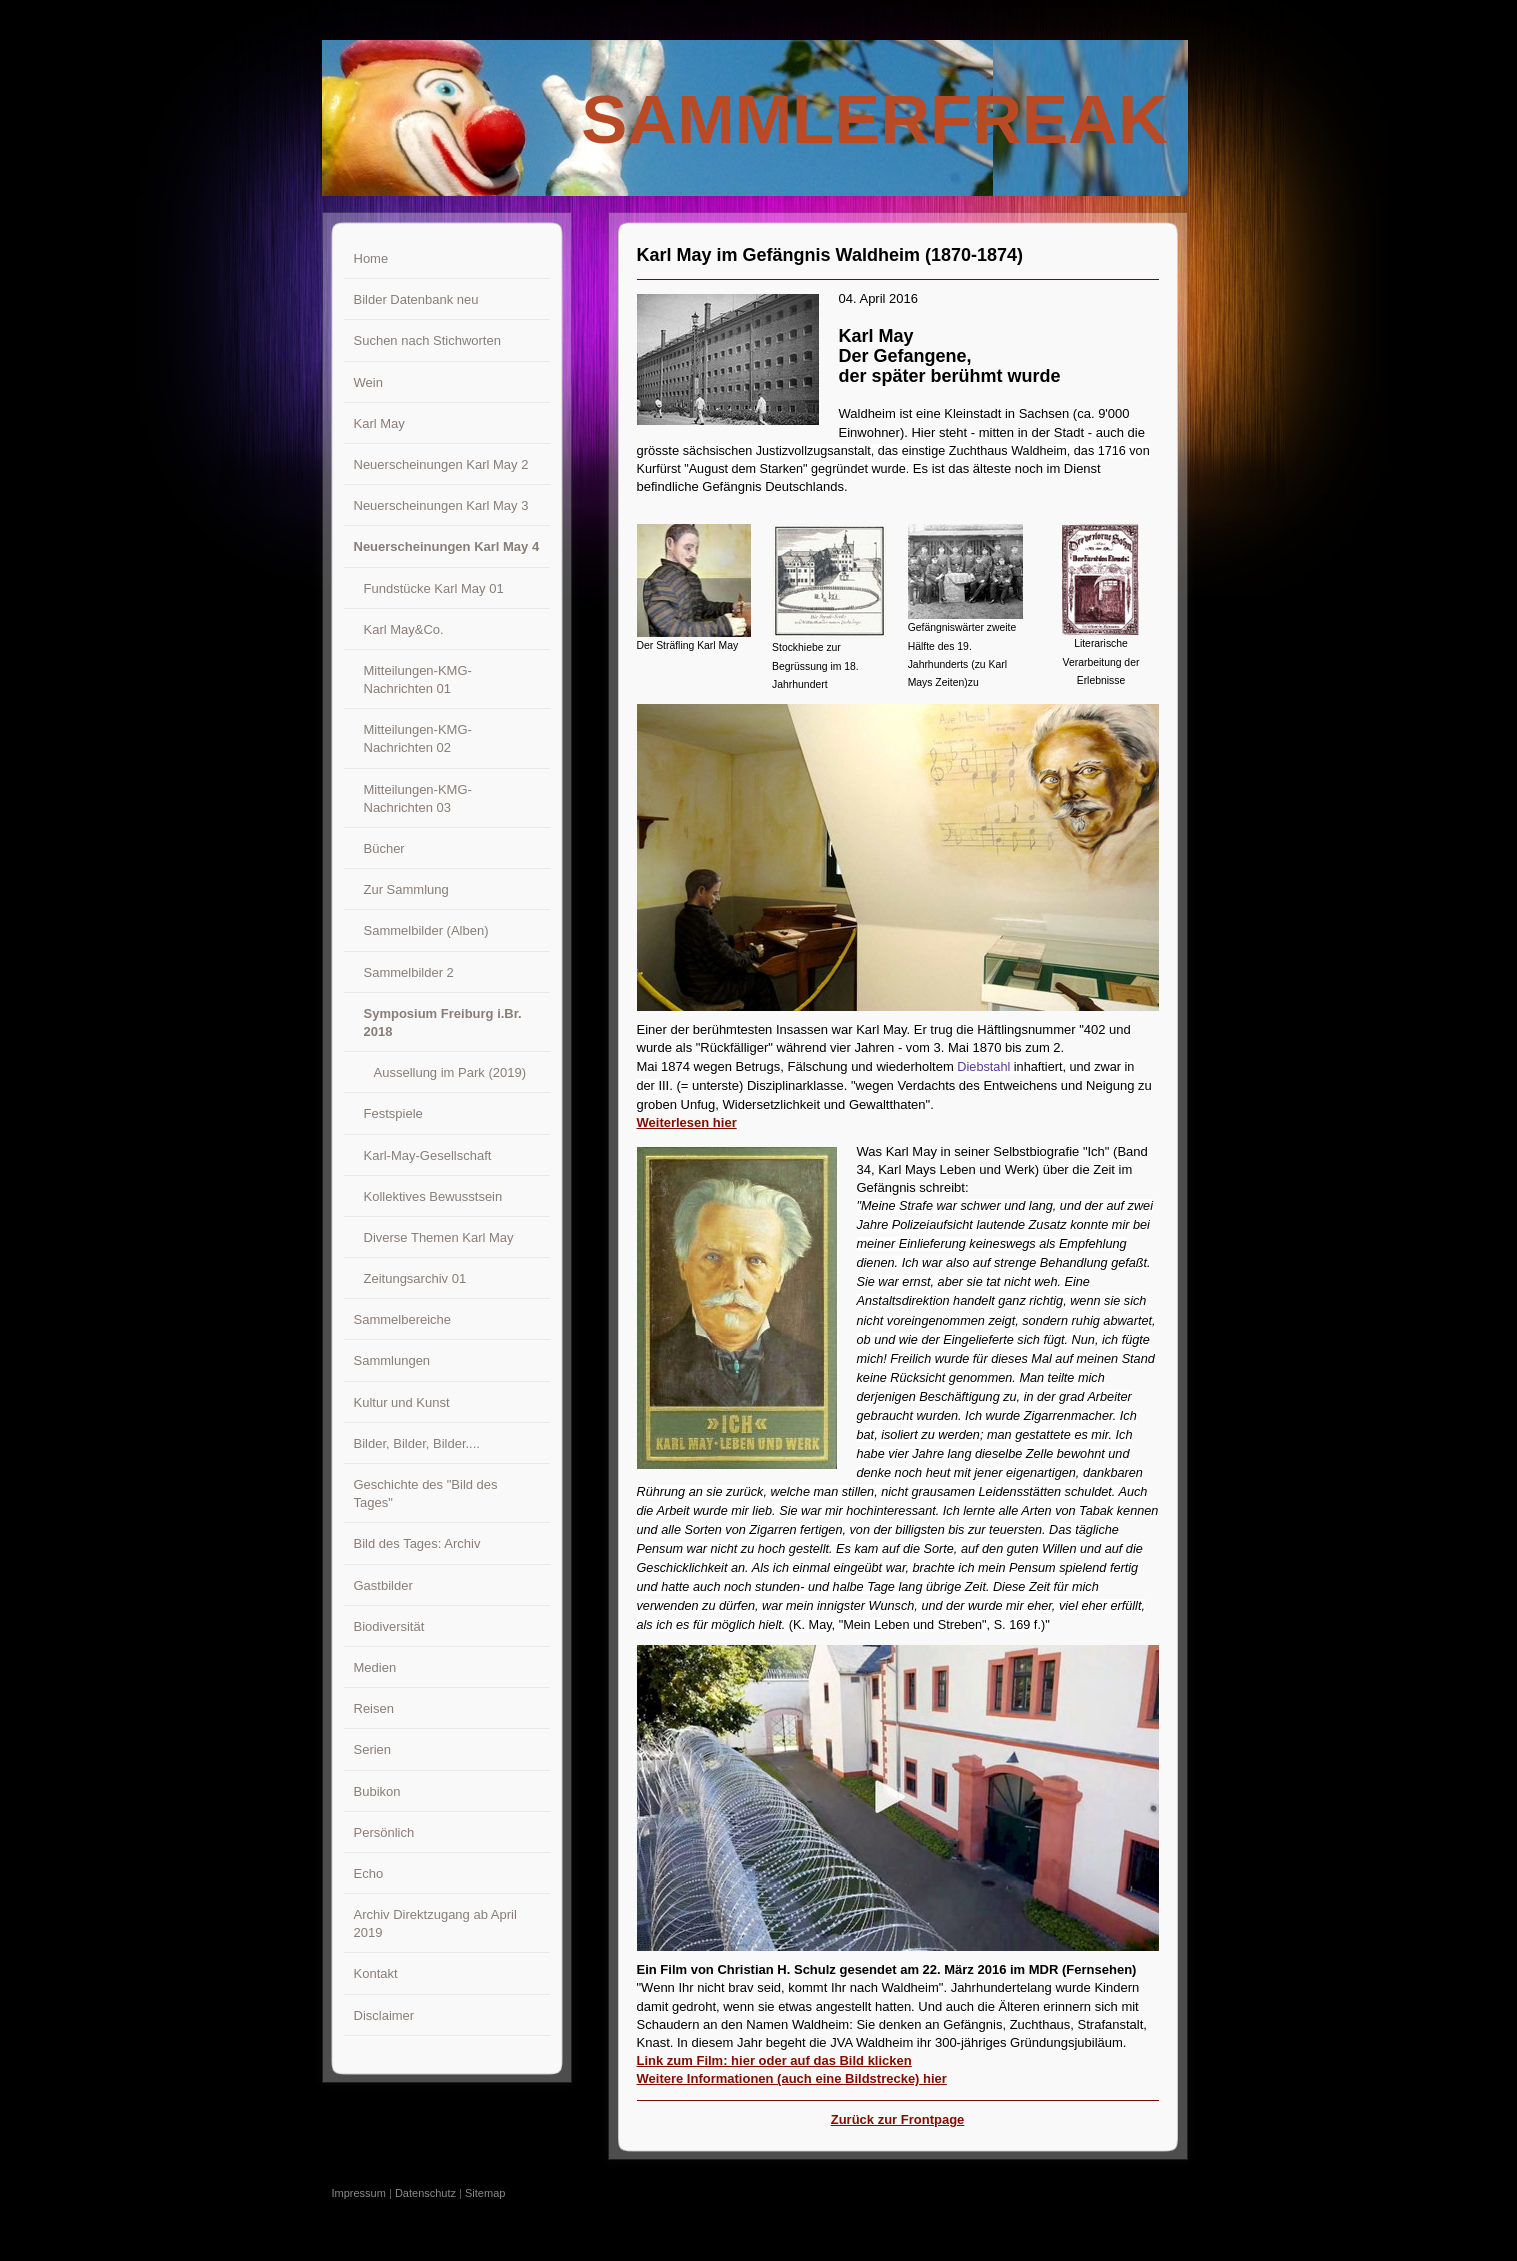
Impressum (359, 2193)
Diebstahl (983, 1067)
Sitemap (485, 2193)
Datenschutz (425, 2193)
